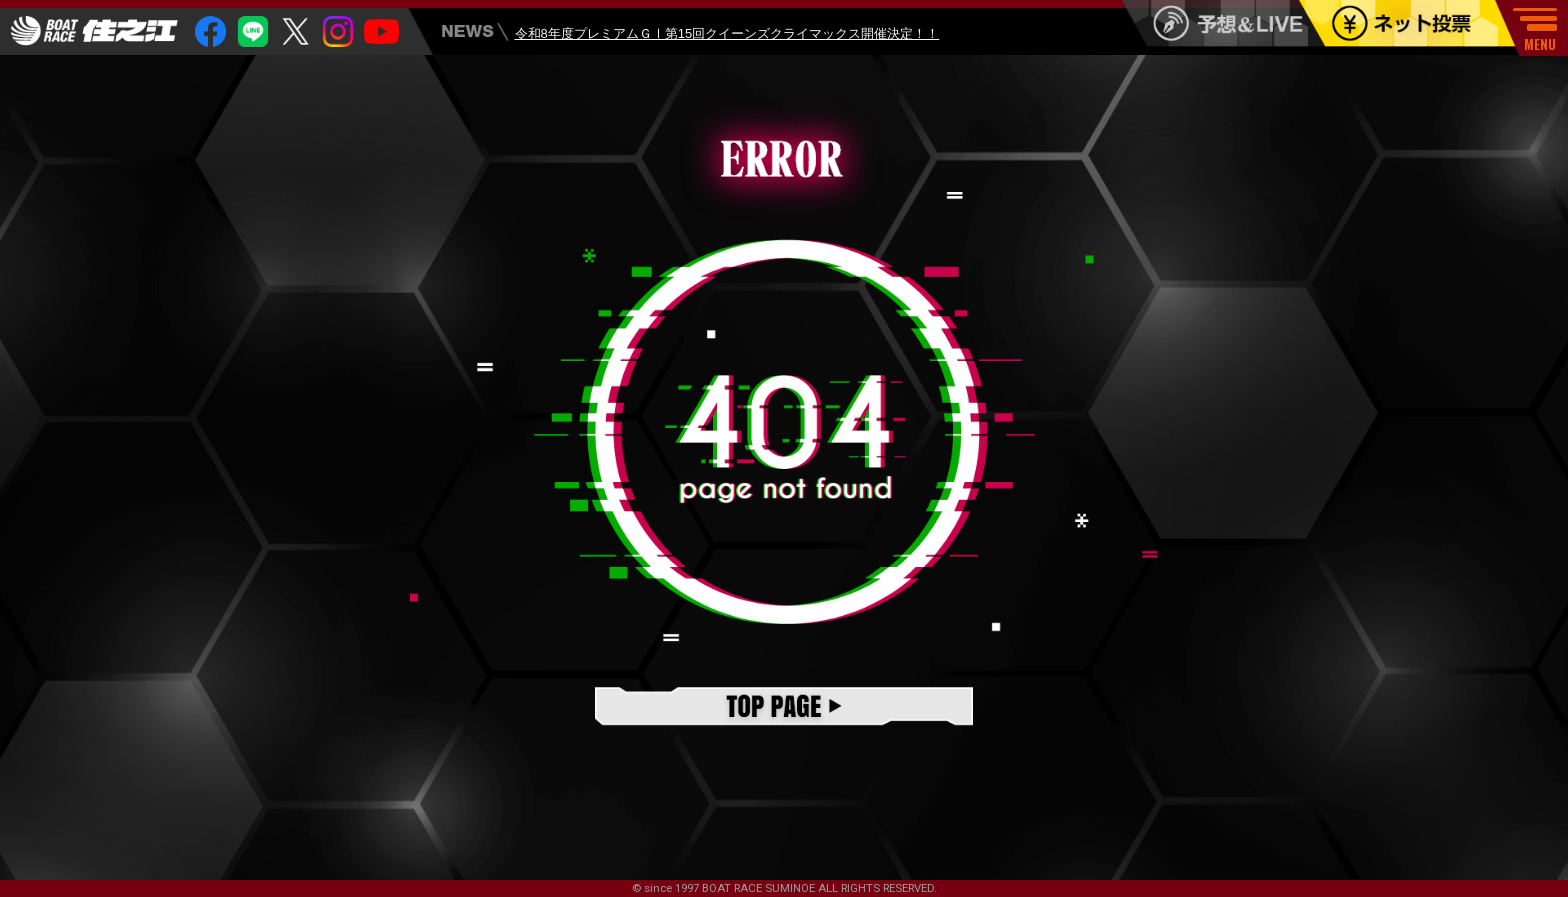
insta (338, 31)
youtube (381, 31)
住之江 (94, 31)
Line (253, 31)
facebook (210, 31)
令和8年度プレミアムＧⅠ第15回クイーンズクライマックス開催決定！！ (727, 34)
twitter (295, 31)
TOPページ (784, 707)
